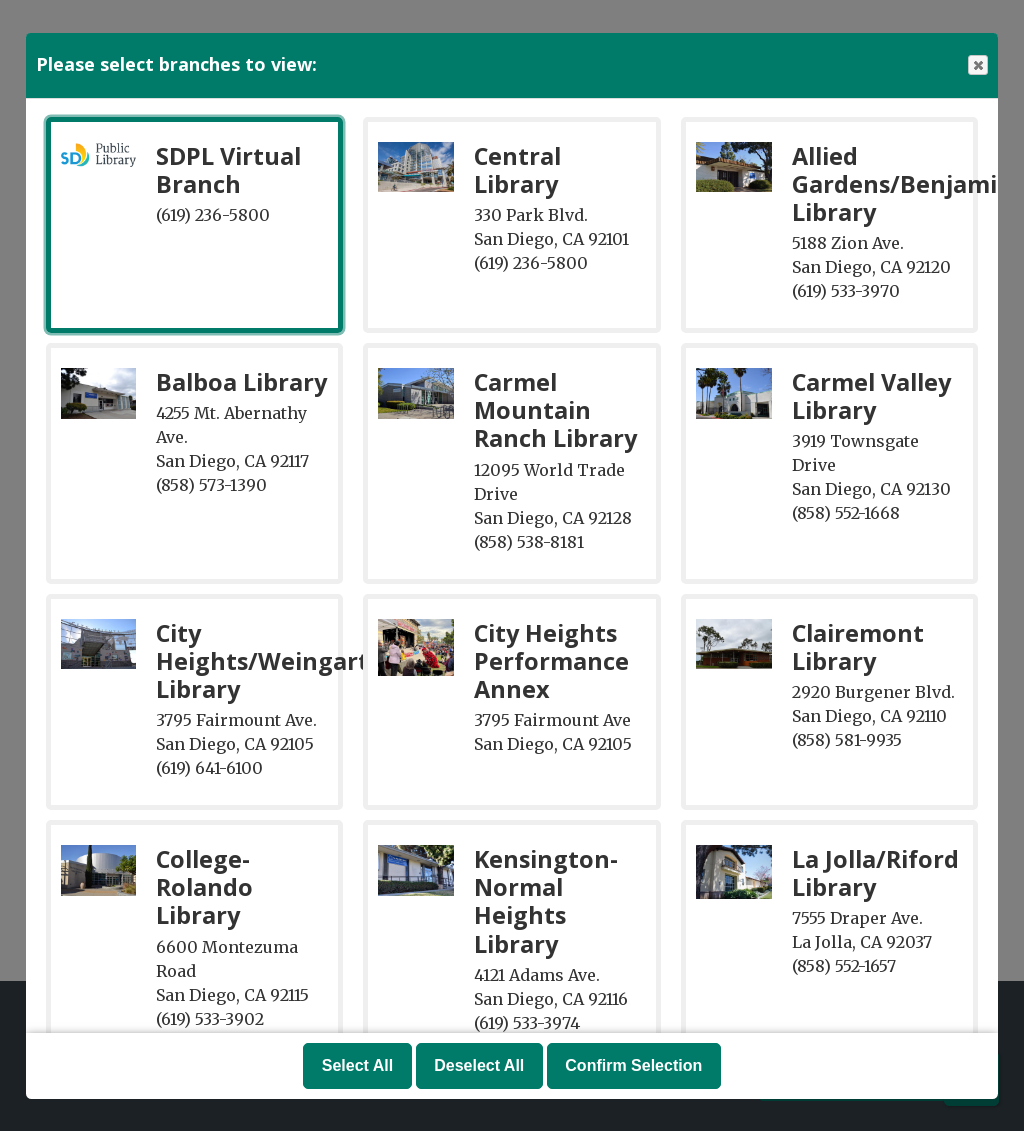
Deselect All (479, 1065)
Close (977, 65)
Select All (357, 1065)
